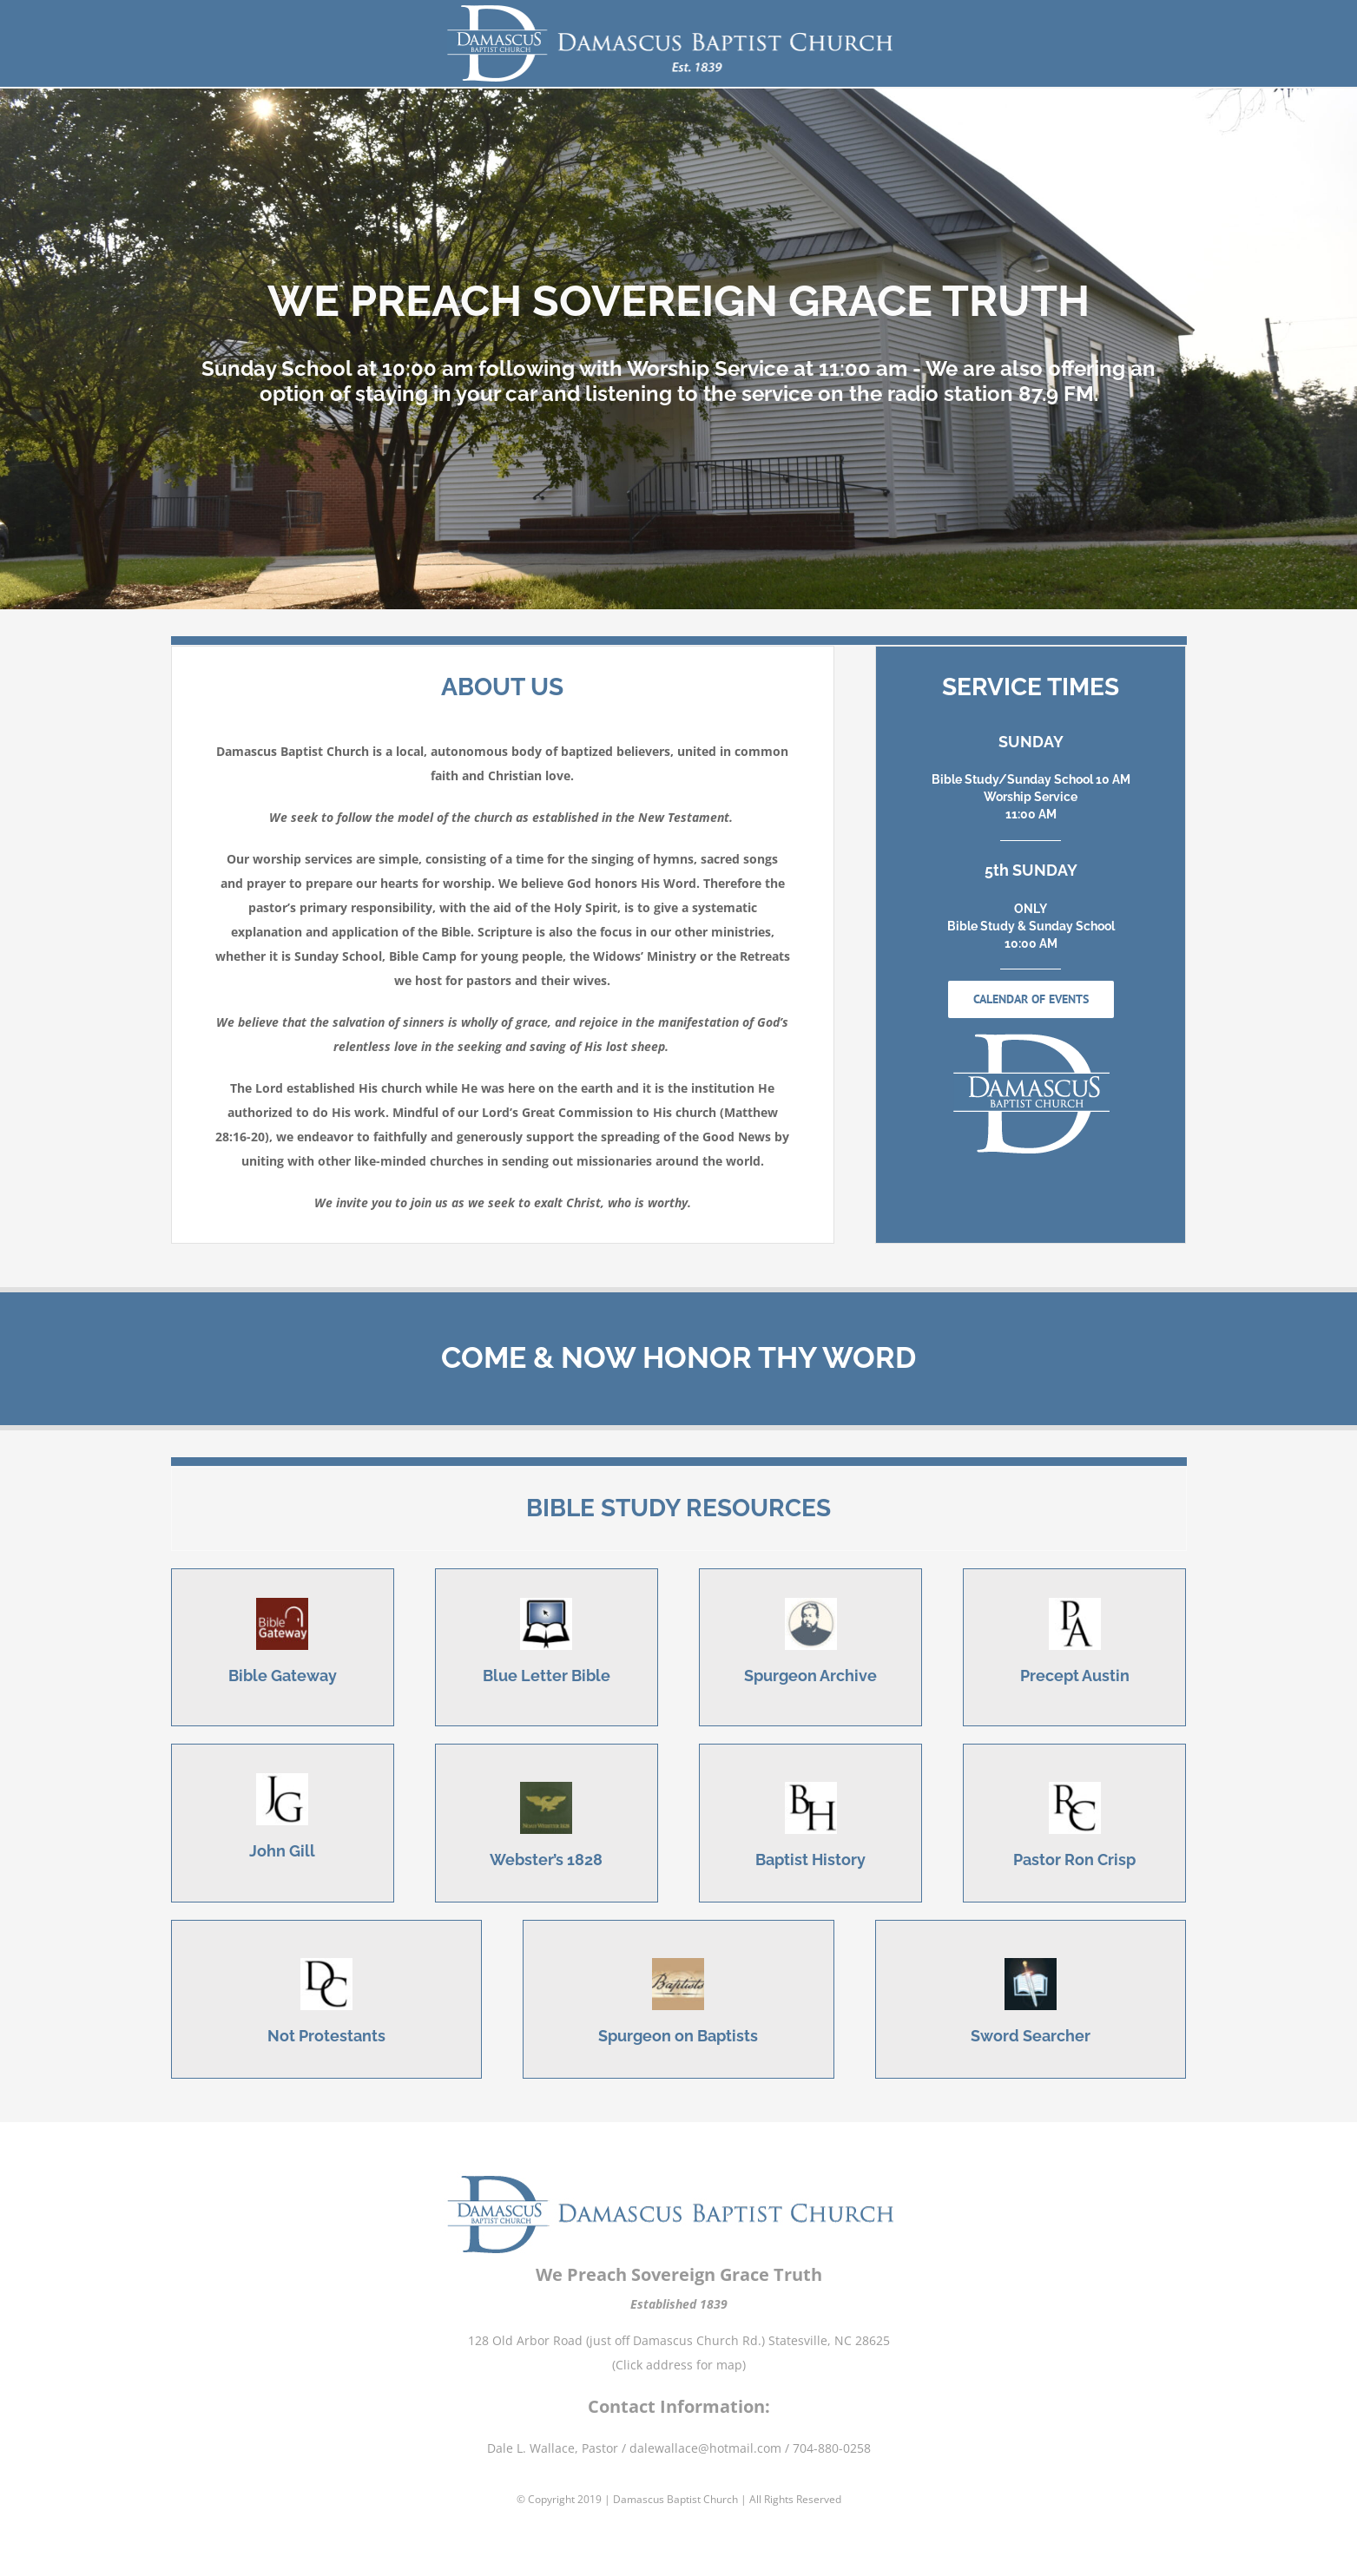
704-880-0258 (832, 2431)
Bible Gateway (282, 1675)
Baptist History (810, 1859)
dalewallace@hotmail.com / (711, 2431)
